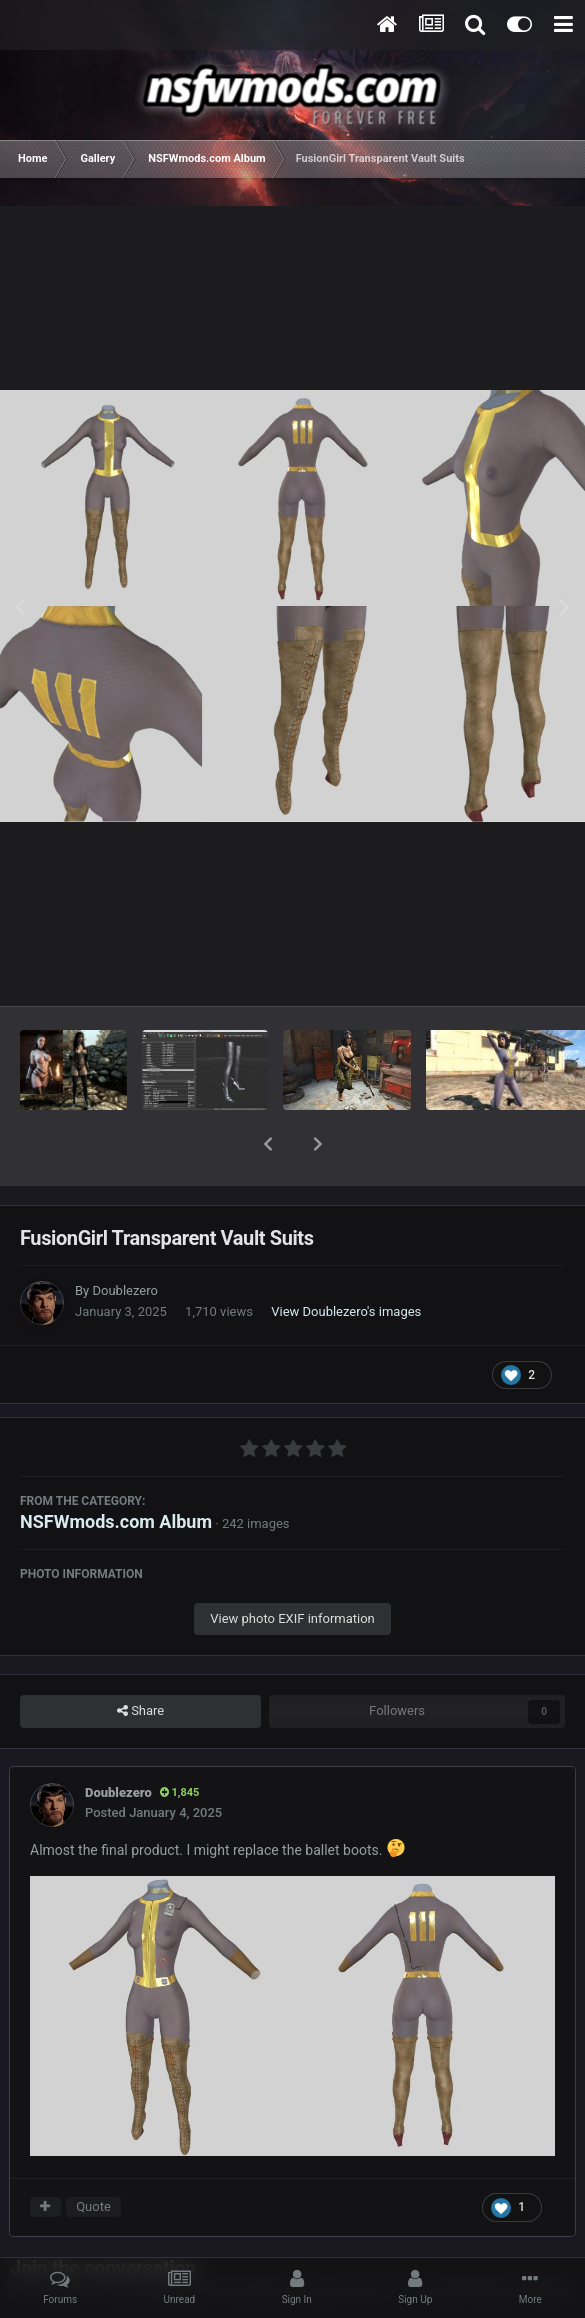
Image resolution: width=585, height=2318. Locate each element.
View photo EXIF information (292, 1566)
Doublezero (124, 1238)
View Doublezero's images (346, 1259)
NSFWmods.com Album (116, 1469)
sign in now (388, 2237)
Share (140, 1659)
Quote (93, 2154)
